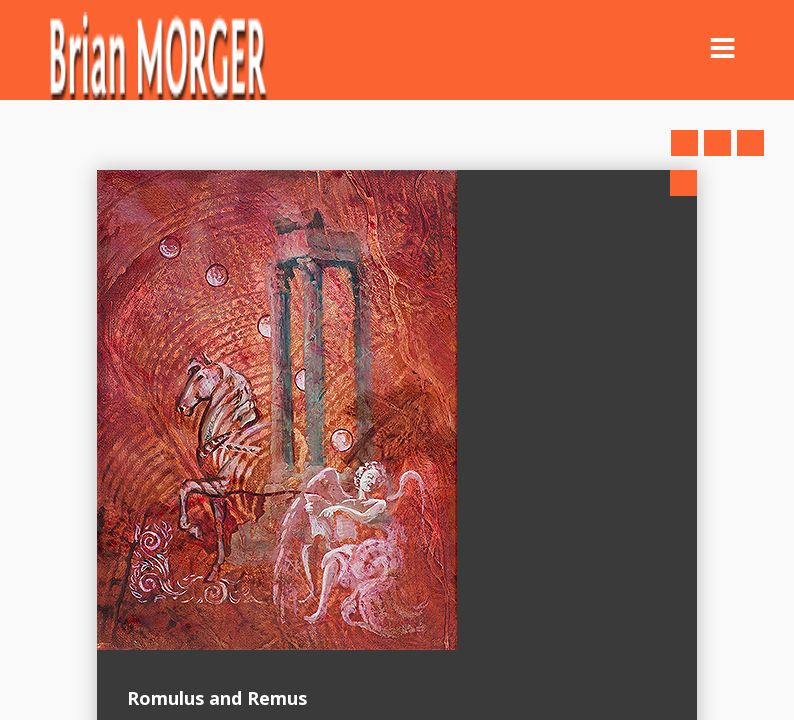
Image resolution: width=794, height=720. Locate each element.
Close (683, 183)
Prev (684, 143)
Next (750, 143)
